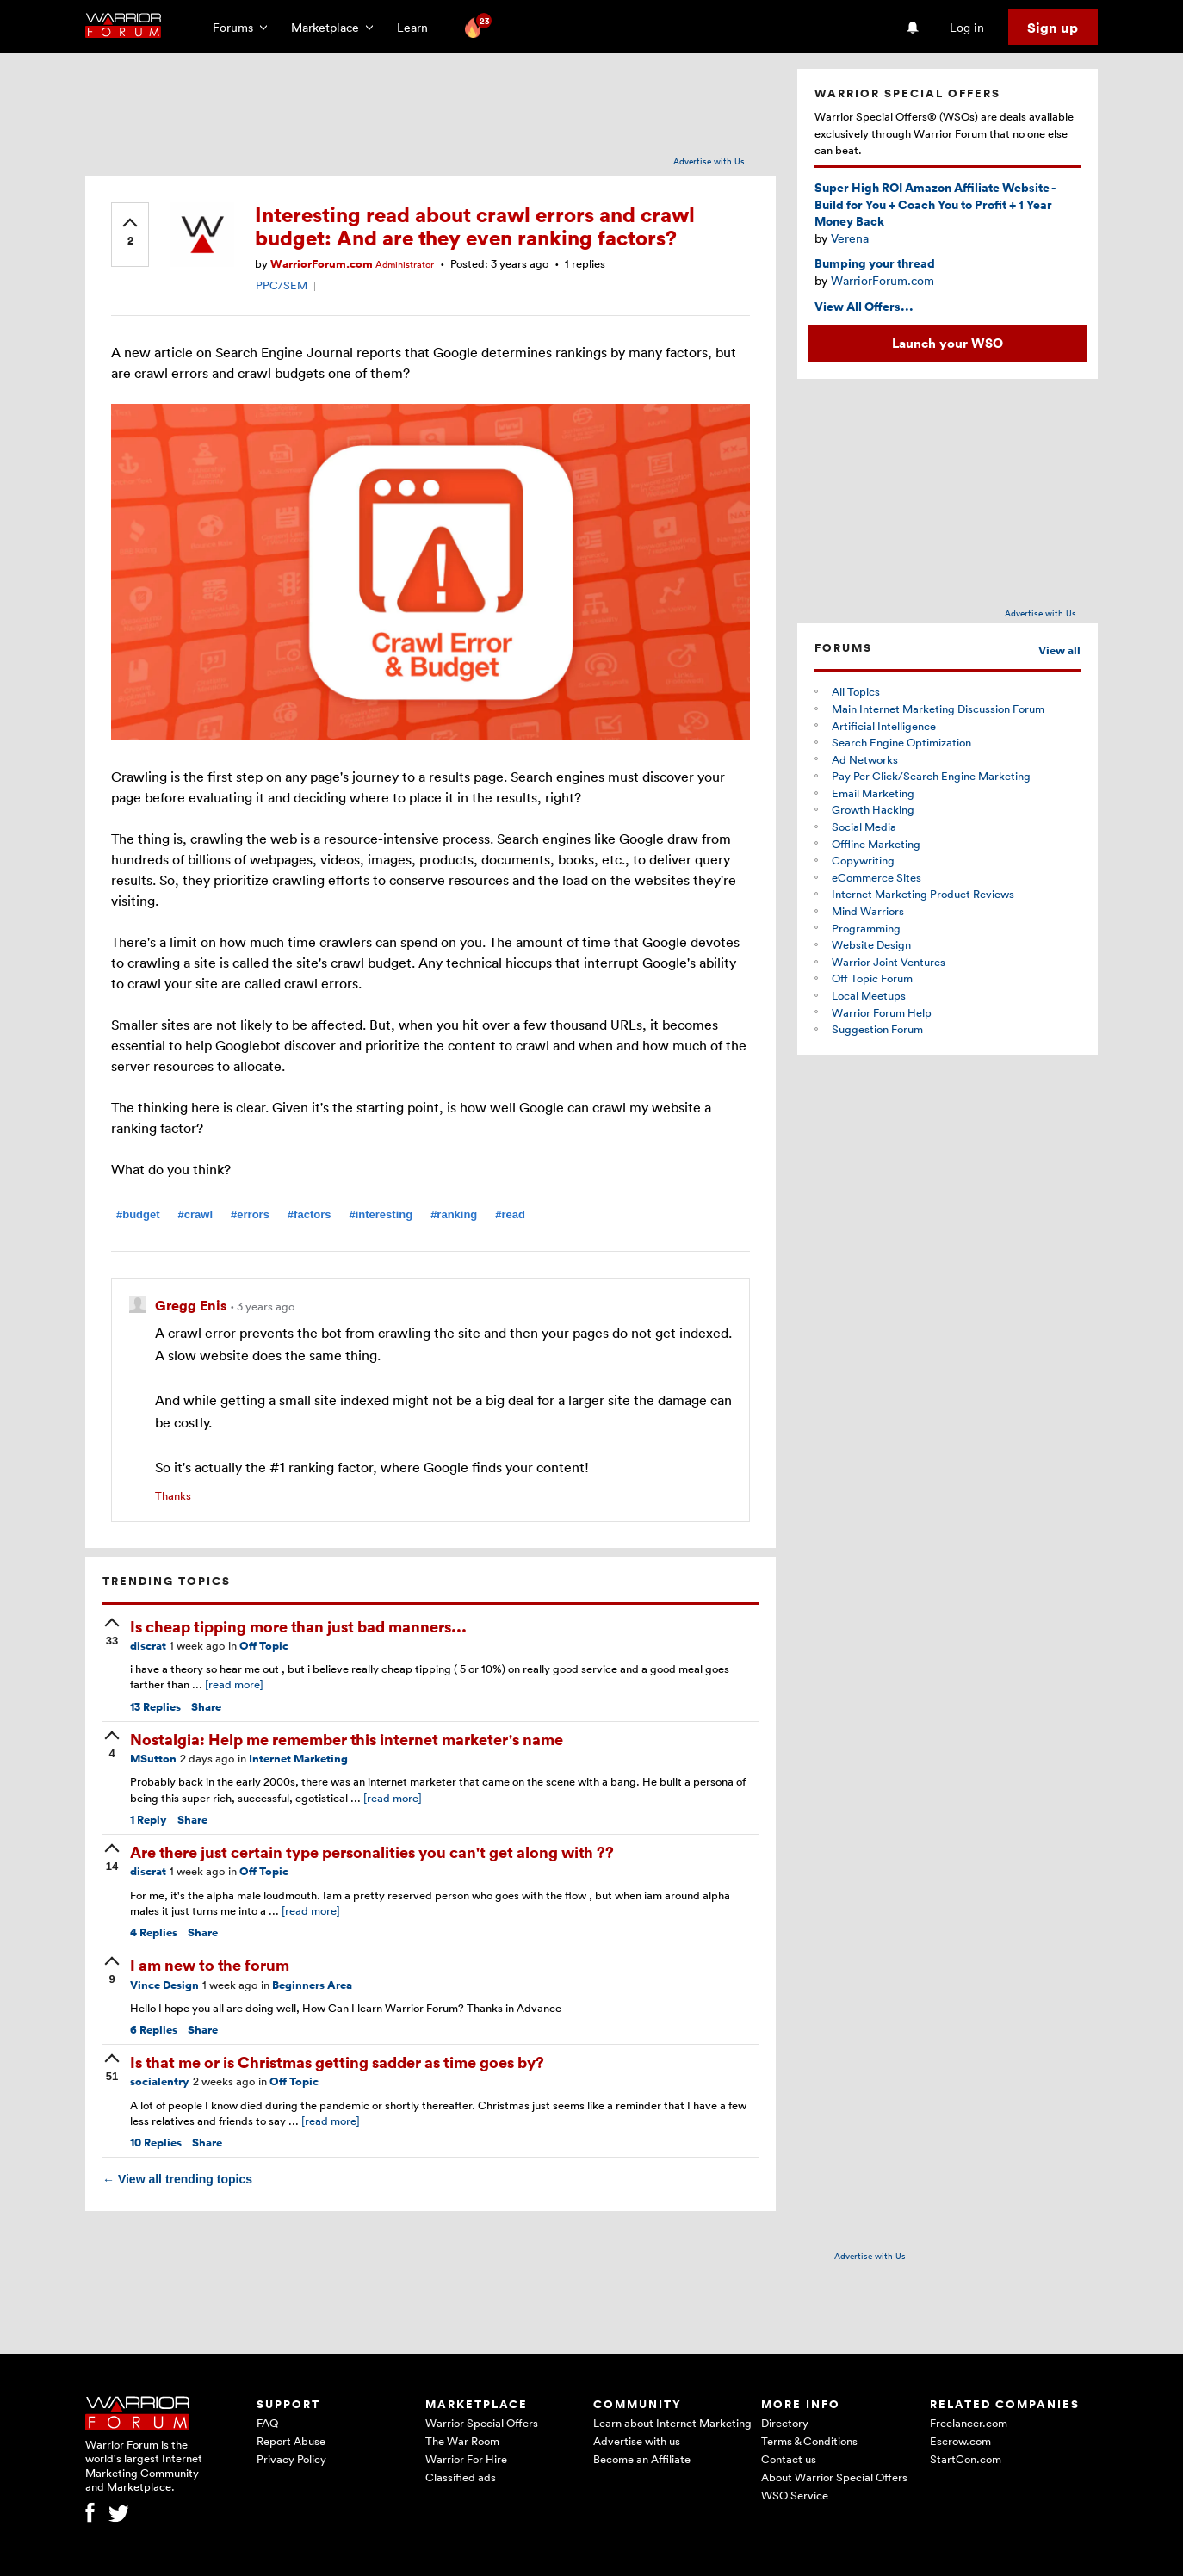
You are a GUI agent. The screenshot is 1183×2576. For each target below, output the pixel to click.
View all (1059, 650)
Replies (155, 1707)
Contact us (788, 2459)
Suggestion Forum (877, 1029)
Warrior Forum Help (882, 1012)
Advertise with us (636, 2441)
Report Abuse (291, 2441)
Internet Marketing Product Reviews (923, 893)
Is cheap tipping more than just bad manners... (298, 1626)
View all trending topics (177, 2179)
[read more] (234, 1684)
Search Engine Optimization (901, 742)
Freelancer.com (968, 2422)
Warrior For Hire (466, 2459)
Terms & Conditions (809, 2441)
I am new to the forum (209, 1964)
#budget (138, 1214)
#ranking (453, 1214)
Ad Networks (865, 759)
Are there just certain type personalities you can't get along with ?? (372, 1851)
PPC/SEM (281, 285)
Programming (866, 928)
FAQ (267, 2422)
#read (510, 1214)
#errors (250, 1214)
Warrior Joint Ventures (888, 961)
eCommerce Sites (876, 877)
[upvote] (130, 233)
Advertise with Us (709, 161)
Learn (417, 27)
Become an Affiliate (642, 2459)
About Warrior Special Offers (834, 2477)
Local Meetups (869, 995)
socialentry (159, 2081)
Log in (967, 27)
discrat (148, 1646)
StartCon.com (965, 2459)
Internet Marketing (298, 1758)
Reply (148, 1819)
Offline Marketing (876, 843)
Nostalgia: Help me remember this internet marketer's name (346, 1738)
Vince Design (164, 1985)
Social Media (864, 826)
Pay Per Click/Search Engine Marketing (931, 775)
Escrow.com (960, 2441)
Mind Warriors (868, 911)
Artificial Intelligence (884, 726)
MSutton (153, 1758)
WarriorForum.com (321, 264)
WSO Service (794, 2495)
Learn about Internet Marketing (672, 2422)
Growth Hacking (873, 809)
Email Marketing (873, 793)
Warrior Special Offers (481, 2422)
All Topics (856, 691)
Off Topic (263, 1646)
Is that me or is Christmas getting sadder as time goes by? (337, 2061)
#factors (309, 1214)
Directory (784, 2422)
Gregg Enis (192, 1305)
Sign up (1052, 27)
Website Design (871, 944)
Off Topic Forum (872, 978)
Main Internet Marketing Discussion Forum (938, 708)
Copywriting (863, 860)
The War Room (462, 2441)
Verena (850, 238)
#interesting (380, 1214)
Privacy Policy (291, 2459)
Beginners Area (312, 1985)
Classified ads (460, 2477)
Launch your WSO (947, 342)
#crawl (195, 1214)
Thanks (173, 1495)
